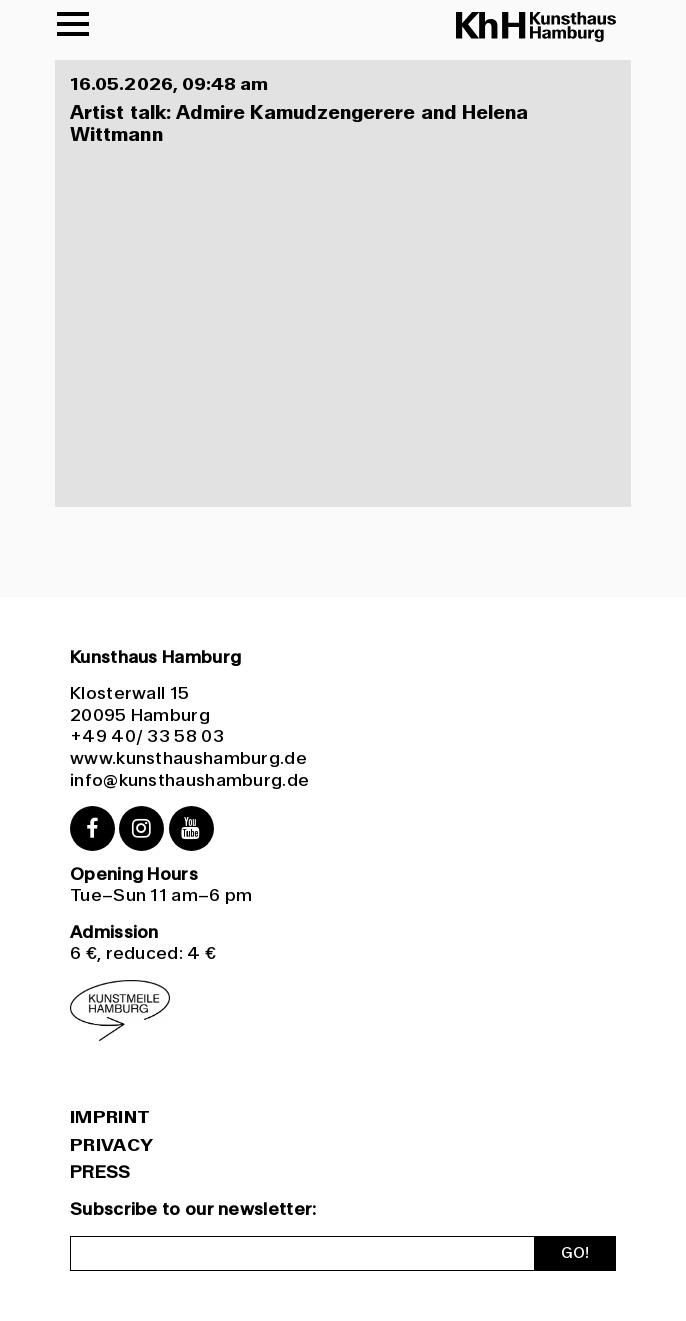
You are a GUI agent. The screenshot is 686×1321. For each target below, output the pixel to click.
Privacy (111, 1146)
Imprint (110, 1118)
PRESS (100, 1172)
